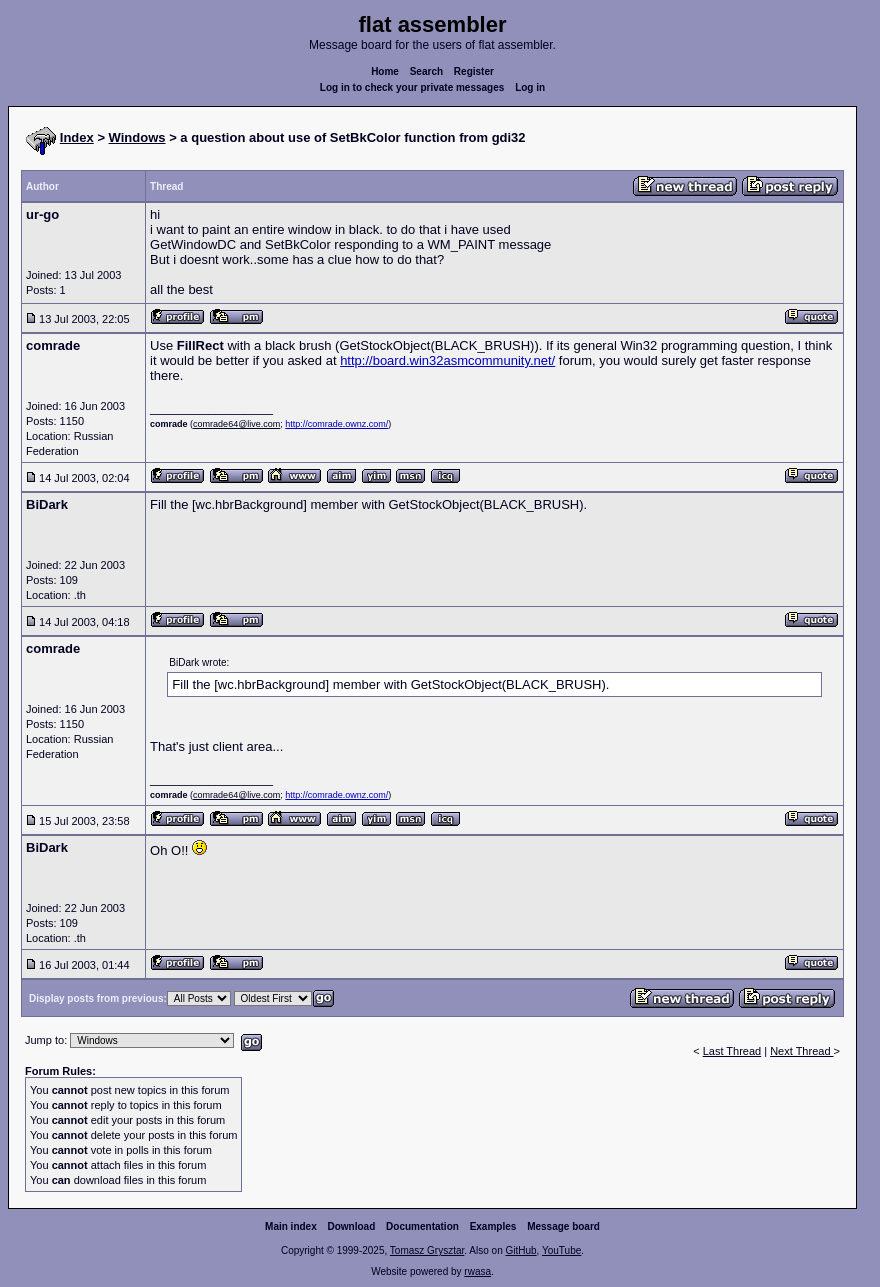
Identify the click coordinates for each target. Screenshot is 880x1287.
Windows (137, 137)
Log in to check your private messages (412, 87)
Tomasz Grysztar (427, 1250)
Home (385, 71)
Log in (530, 87)
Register (474, 71)
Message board (563, 1226)
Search (426, 71)
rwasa (477, 1271)
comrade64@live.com (236, 424)
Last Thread (732, 1051)
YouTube (561, 1250)
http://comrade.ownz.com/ (336, 424)
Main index (291, 1226)
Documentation (422, 1226)
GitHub (520, 1250)
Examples (493, 1226)
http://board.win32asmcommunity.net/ (447, 360)
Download (352, 1226)
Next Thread (801, 1051)
